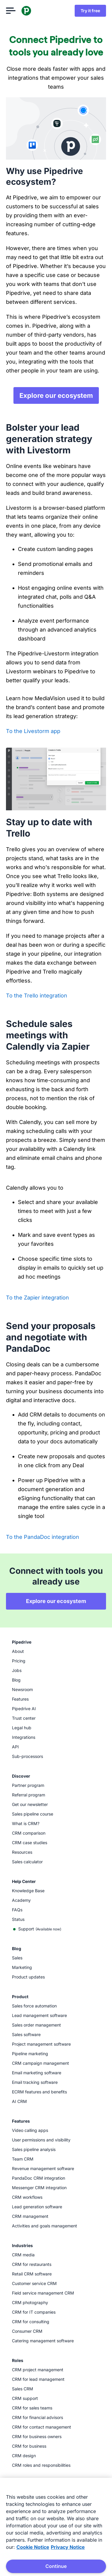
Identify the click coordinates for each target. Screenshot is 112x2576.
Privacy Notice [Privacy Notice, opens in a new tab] (68, 2547)
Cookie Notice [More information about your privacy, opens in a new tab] (32, 2547)
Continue (56, 2566)
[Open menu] (11, 11)
